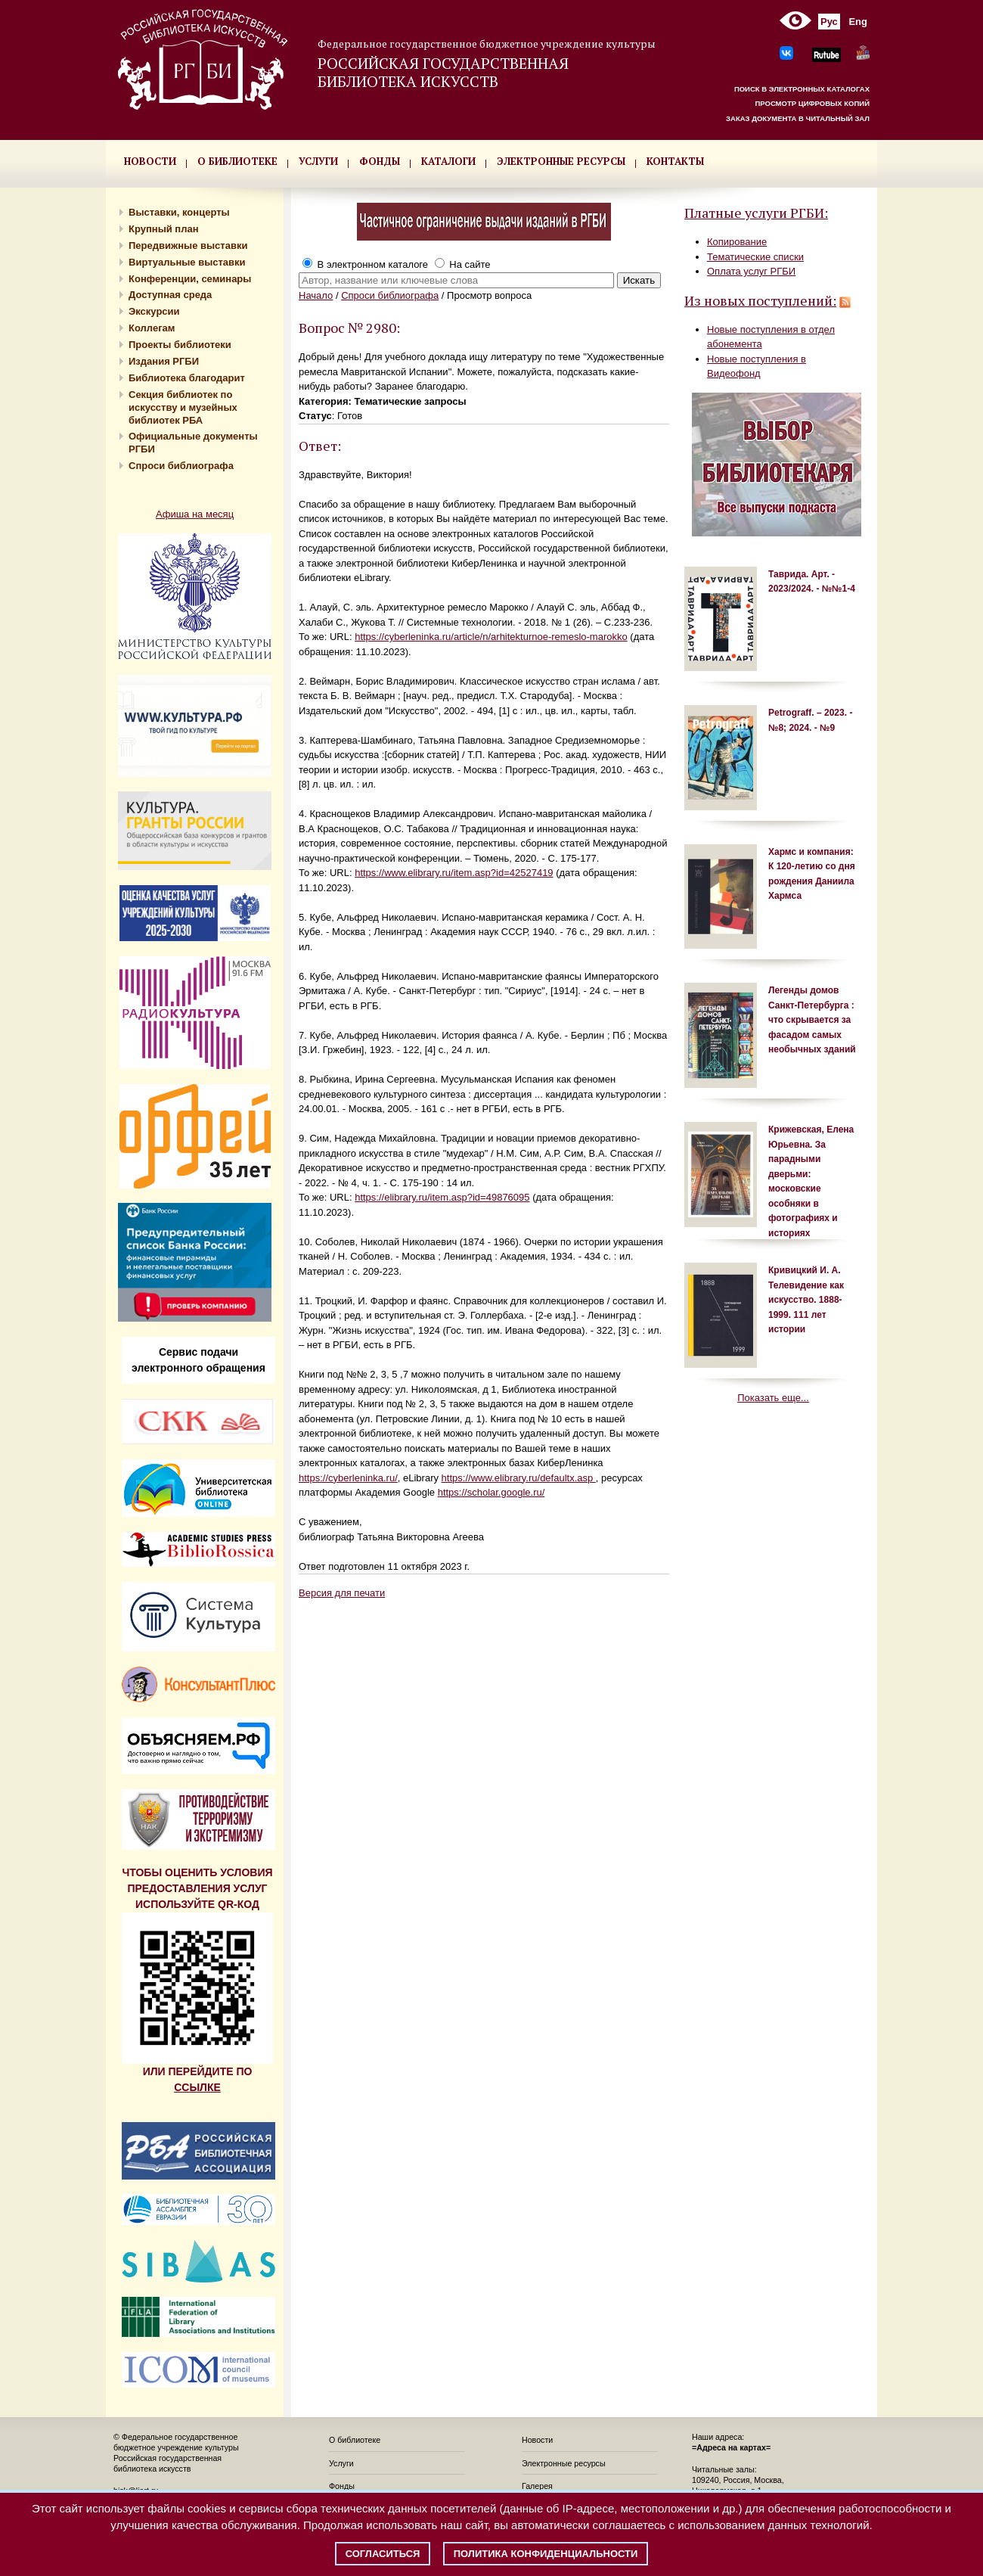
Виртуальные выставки (187, 262)
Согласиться (383, 2553)
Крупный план (164, 229)
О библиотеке (354, 2439)
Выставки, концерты (179, 212)
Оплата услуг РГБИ (751, 271)
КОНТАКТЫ (675, 161)
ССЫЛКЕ (197, 2087)
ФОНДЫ (379, 161)
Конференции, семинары (190, 278)
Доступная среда (170, 294)
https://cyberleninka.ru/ (348, 1478)
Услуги (341, 2463)
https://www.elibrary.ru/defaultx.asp (519, 1478)
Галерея (537, 2486)
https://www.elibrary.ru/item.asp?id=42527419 (454, 872)
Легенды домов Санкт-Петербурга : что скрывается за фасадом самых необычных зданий (812, 1020)
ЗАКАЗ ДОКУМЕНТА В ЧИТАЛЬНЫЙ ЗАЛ (798, 118)
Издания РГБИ (164, 361)
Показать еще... (773, 1397)
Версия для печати (342, 1593)
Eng (857, 21)
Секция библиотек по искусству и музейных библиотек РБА (183, 407)
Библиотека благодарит (187, 378)
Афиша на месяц (195, 514)
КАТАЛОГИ (448, 161)
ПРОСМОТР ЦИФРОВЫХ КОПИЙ (812, 103)
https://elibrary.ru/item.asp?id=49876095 (442, 1197)
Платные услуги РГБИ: (756, 213)
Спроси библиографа (181, 465)
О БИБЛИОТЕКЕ (237, 161)
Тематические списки (755, 257)
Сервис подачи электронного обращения (198, 1360)
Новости (537, 2439)
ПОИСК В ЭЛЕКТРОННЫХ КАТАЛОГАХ (802, 89)
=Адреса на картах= (731, 2447)
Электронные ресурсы (564, 2463)
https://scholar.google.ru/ (491, 1492)
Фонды (342, 2486)
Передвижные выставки (188, 245)
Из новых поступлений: (760, 300)
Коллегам (152, 328)
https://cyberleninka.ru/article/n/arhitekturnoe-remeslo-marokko (491, 636)
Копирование (737, 241)
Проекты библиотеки (180, 344)
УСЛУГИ (318, 161)
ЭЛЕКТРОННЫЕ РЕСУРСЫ (561, 161)
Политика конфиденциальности (546, 2553)
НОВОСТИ (150, 161)
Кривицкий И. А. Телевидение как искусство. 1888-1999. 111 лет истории (806, 1300)
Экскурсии (154, 311)
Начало (316, 295)
